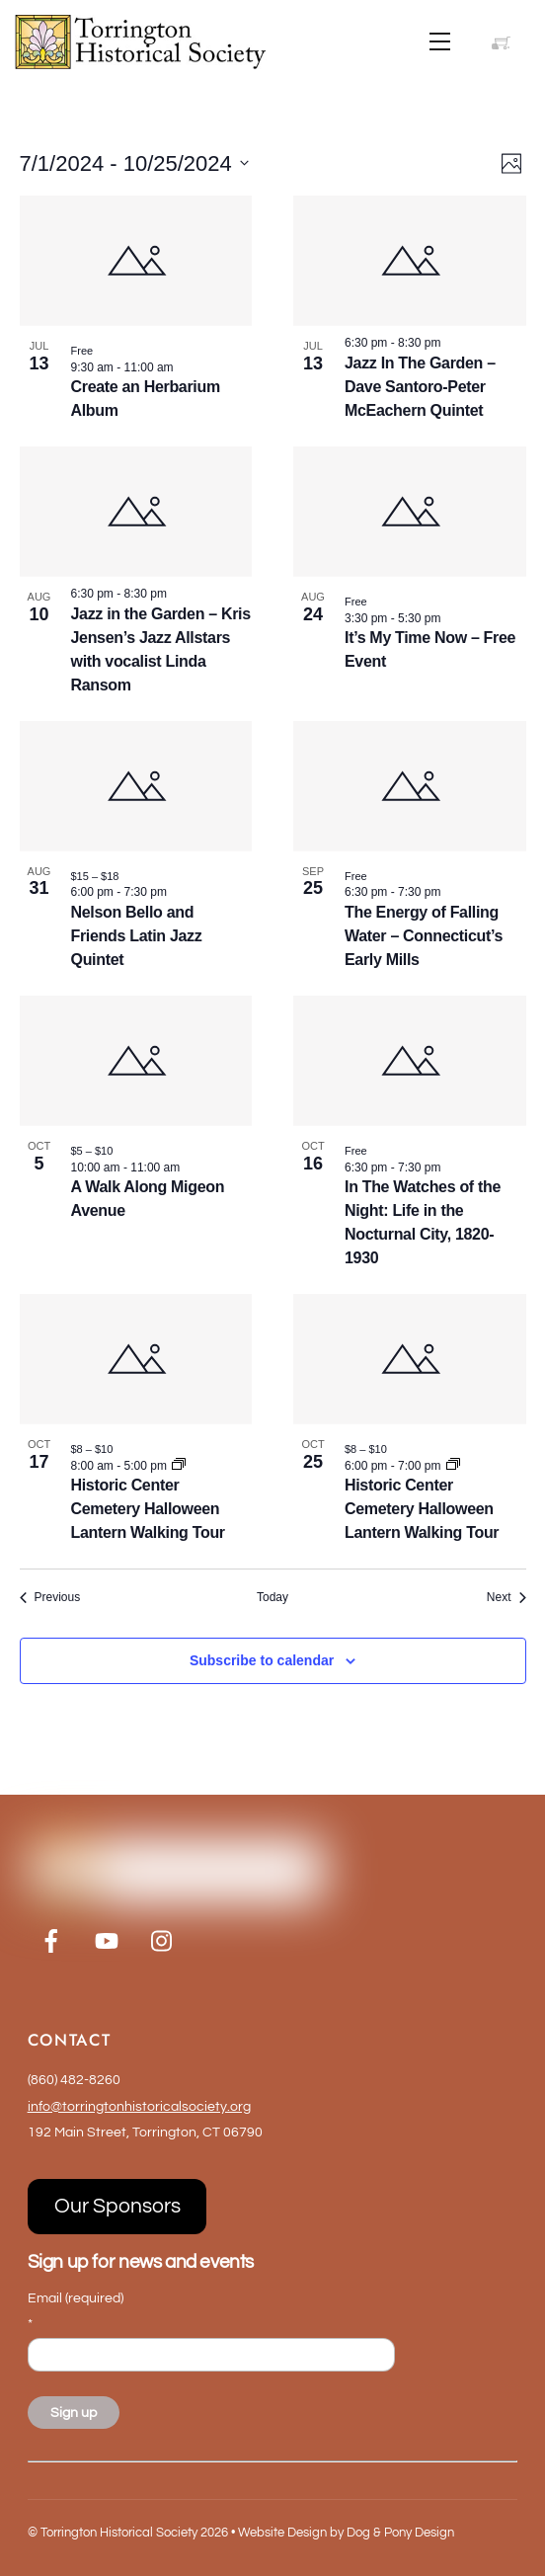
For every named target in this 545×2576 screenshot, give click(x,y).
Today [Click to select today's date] (272, 1597)
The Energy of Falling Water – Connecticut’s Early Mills (424, 936)
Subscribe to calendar (262, 1660)
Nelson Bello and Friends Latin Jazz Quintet (136, 936)
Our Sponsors (117, 2206)
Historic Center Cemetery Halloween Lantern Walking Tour (148, 1509)
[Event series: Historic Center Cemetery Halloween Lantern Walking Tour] (179, 1466)
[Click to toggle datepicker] (134, 163)
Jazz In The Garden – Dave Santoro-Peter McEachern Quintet (420, 387)
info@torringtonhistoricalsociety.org (139, 2106)
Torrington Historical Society (118, 2532)
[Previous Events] (50, 1597)
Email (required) (75, 2311)
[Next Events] (506, 1597)
